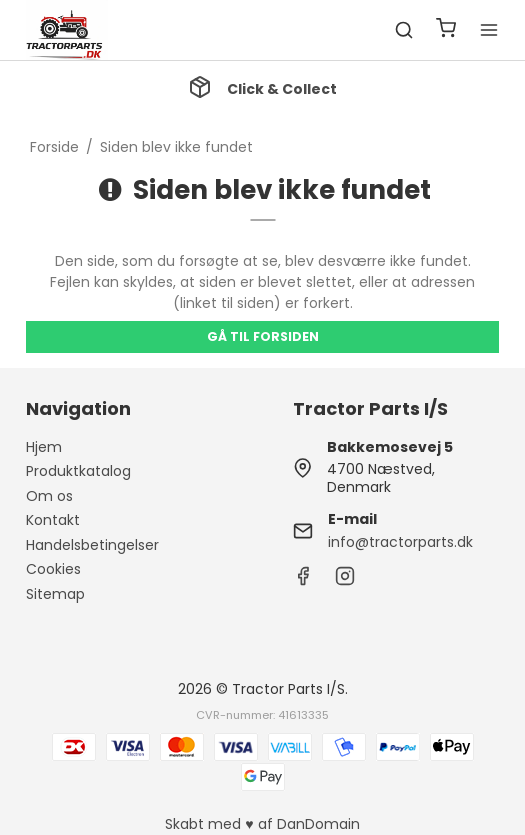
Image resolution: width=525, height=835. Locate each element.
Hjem (44, 447)
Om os (49, 496)
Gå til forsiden (263, 336)
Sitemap (55, 594)
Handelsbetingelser (92, 545)
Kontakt (53, 520)
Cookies (53, 569)
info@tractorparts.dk (400, 542)
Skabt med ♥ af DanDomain (262, 824)
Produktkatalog (78, 471)
